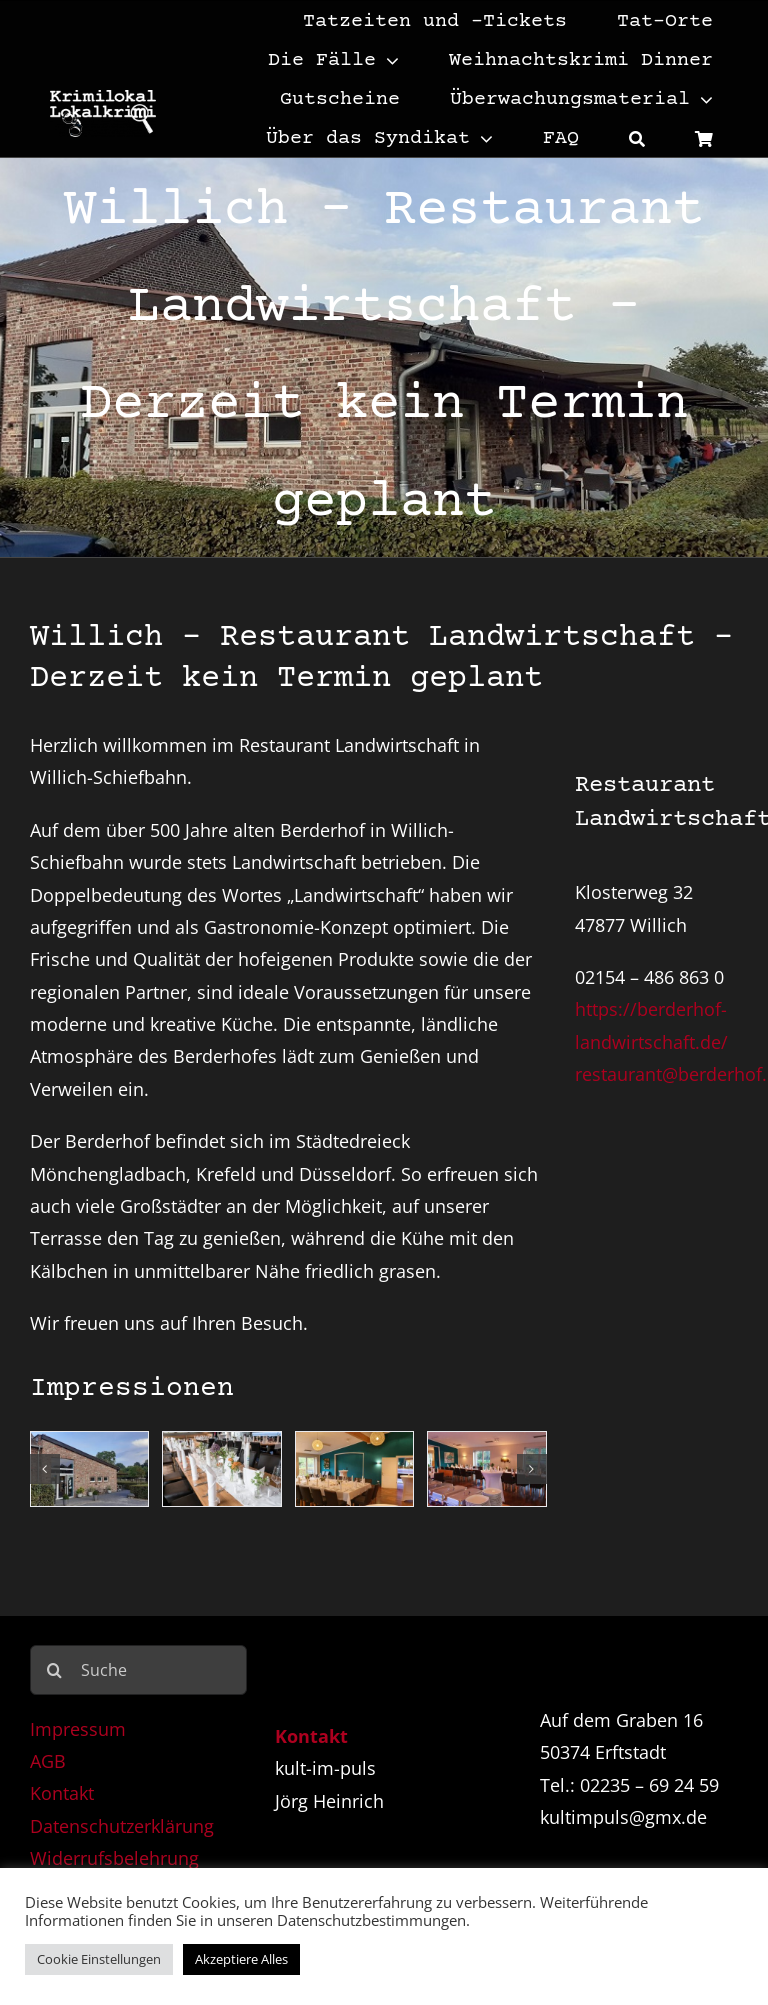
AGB (48, 1761)
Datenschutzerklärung (122, 1826)
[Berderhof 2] (222, 1469)
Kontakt (62, 1793)
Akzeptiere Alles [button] (241, 1959)
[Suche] (637, 137)
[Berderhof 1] (90, 1469)
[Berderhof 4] (487, 1469)
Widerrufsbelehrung (114, 1858)
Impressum (78, 1729)
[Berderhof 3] (355, 1469)
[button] (45, 1469)
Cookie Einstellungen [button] (99, 1959)
